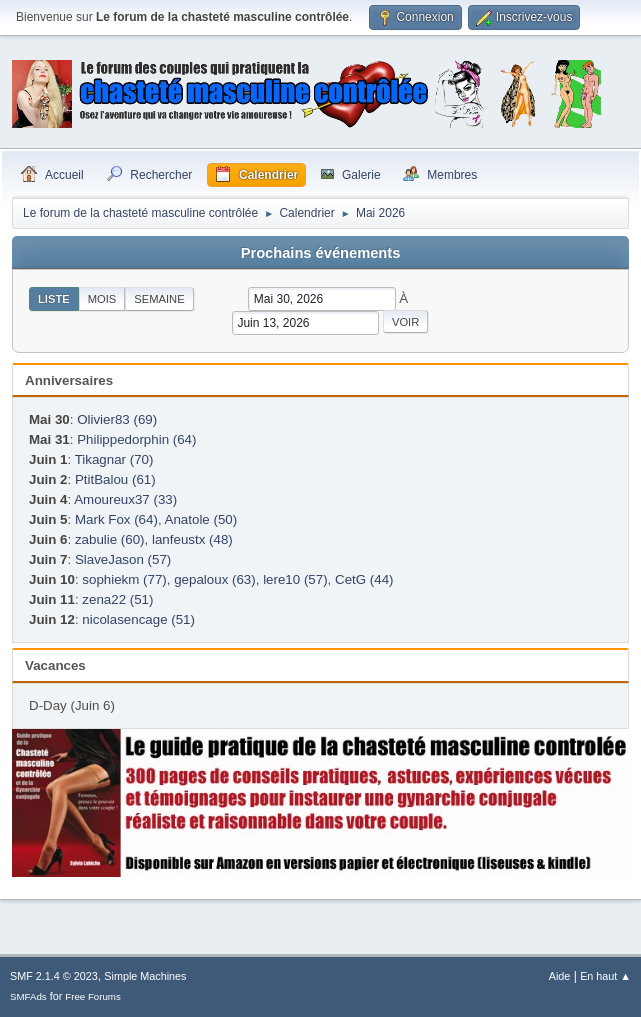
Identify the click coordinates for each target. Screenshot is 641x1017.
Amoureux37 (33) (125, 499)
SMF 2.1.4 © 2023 (54, 976)
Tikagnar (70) (114, 459)
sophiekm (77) (124, 579)
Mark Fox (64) (116, 519)
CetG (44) (364, 579)
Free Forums (93, 996)
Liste (54, 299)
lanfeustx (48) (192, 539)
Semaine (159, 299)
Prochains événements (321, 253)
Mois (102, 299)
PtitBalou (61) (115, 479)
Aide (560, 976)
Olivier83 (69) (117, 419)
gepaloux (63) (215, 579)
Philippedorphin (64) (136, 439)
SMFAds (28, 996)
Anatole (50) (201, 519)
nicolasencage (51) (138, 619)
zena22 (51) (117, 599)
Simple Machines (145, 976)
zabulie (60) (110, 539)
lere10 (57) (295, 579)
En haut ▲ (605, 976)
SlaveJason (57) (123, 559)
